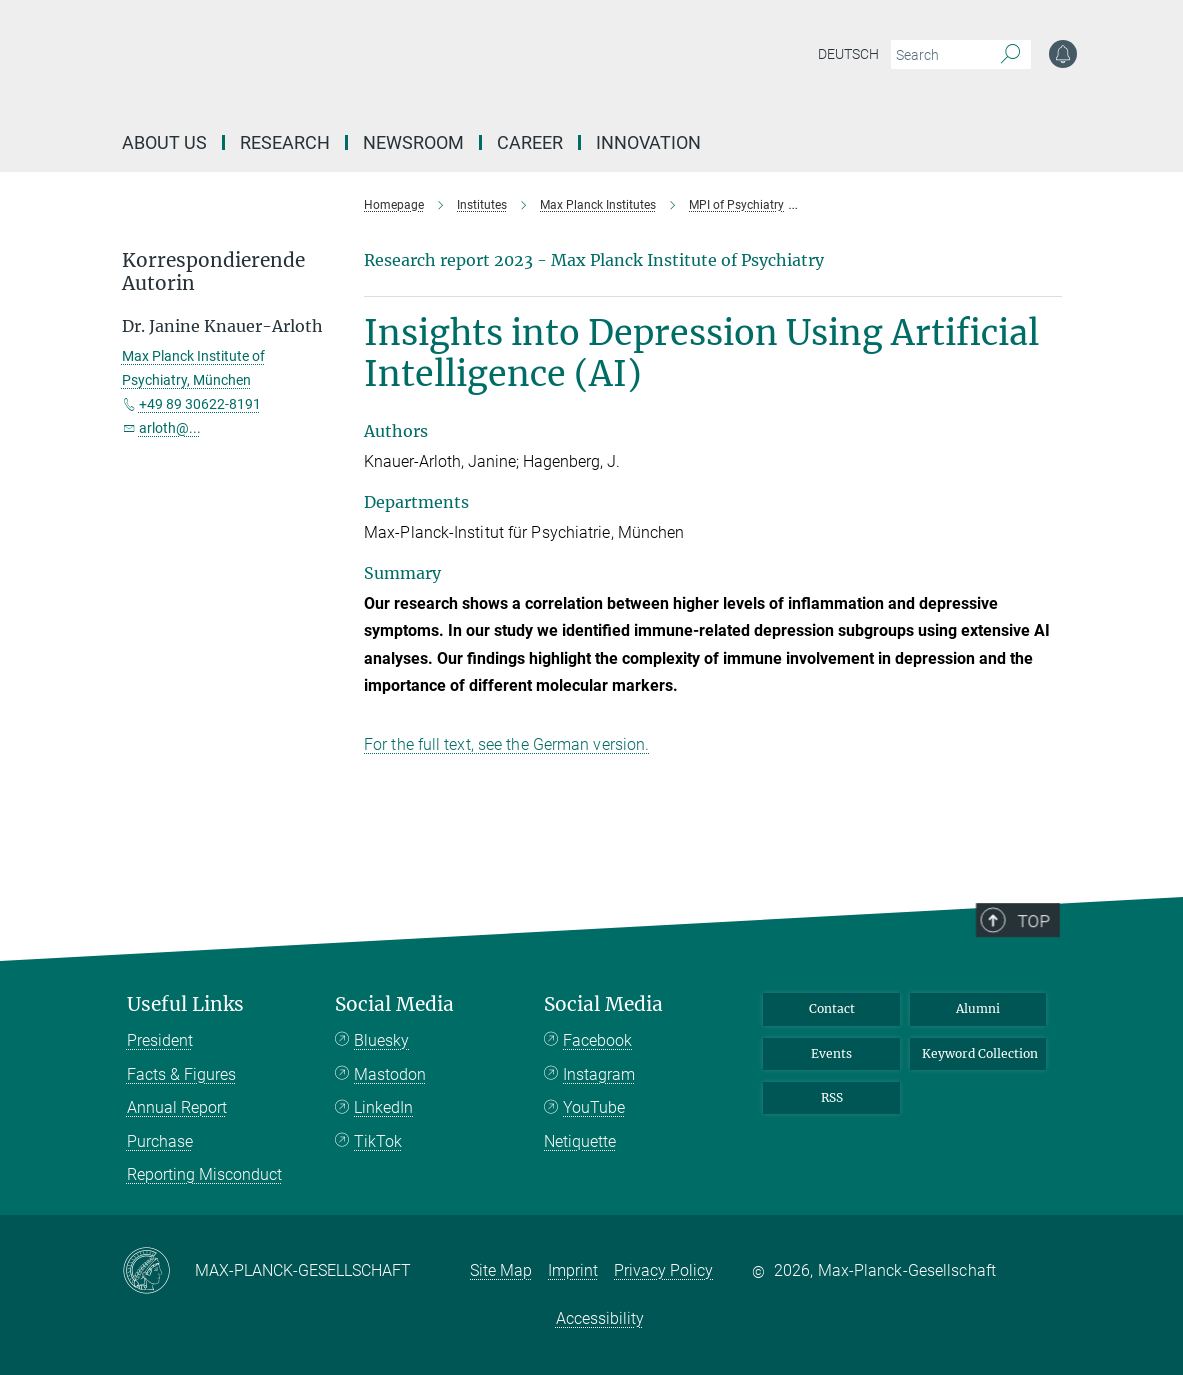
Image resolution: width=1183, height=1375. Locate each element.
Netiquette (580, 1141)
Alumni (978, 1008)
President (160, 1040)
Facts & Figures (181, 1074)
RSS (832, 1097)
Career (530, 142)
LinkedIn (383, 1107)
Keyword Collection (980, 1053)
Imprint (573, 1270)
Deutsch (848, 54)
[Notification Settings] (1063, 54)
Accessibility (600, 1318)
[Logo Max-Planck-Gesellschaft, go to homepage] (453, 70)
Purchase (160, 1141)
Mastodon (390, 1074)
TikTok (378, 1141)
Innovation (648, 142)
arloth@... (170, 428)
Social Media (394, 1004)
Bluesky (381, 1040)
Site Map (501, 1270)
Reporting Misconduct (204, 1174)
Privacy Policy (663, 1270)
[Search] (1010, 55)
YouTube (594, 1107)
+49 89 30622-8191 (200, 404)
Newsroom (413, 142)
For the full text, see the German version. (506, 744)
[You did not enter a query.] (938, 55)
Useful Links (185, 1004)
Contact (832, 1008)
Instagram (599, 1074)
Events (831, 1053)
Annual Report (177, 1107)
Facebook (597, 1040)
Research (285, 142)
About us (164, 142)
